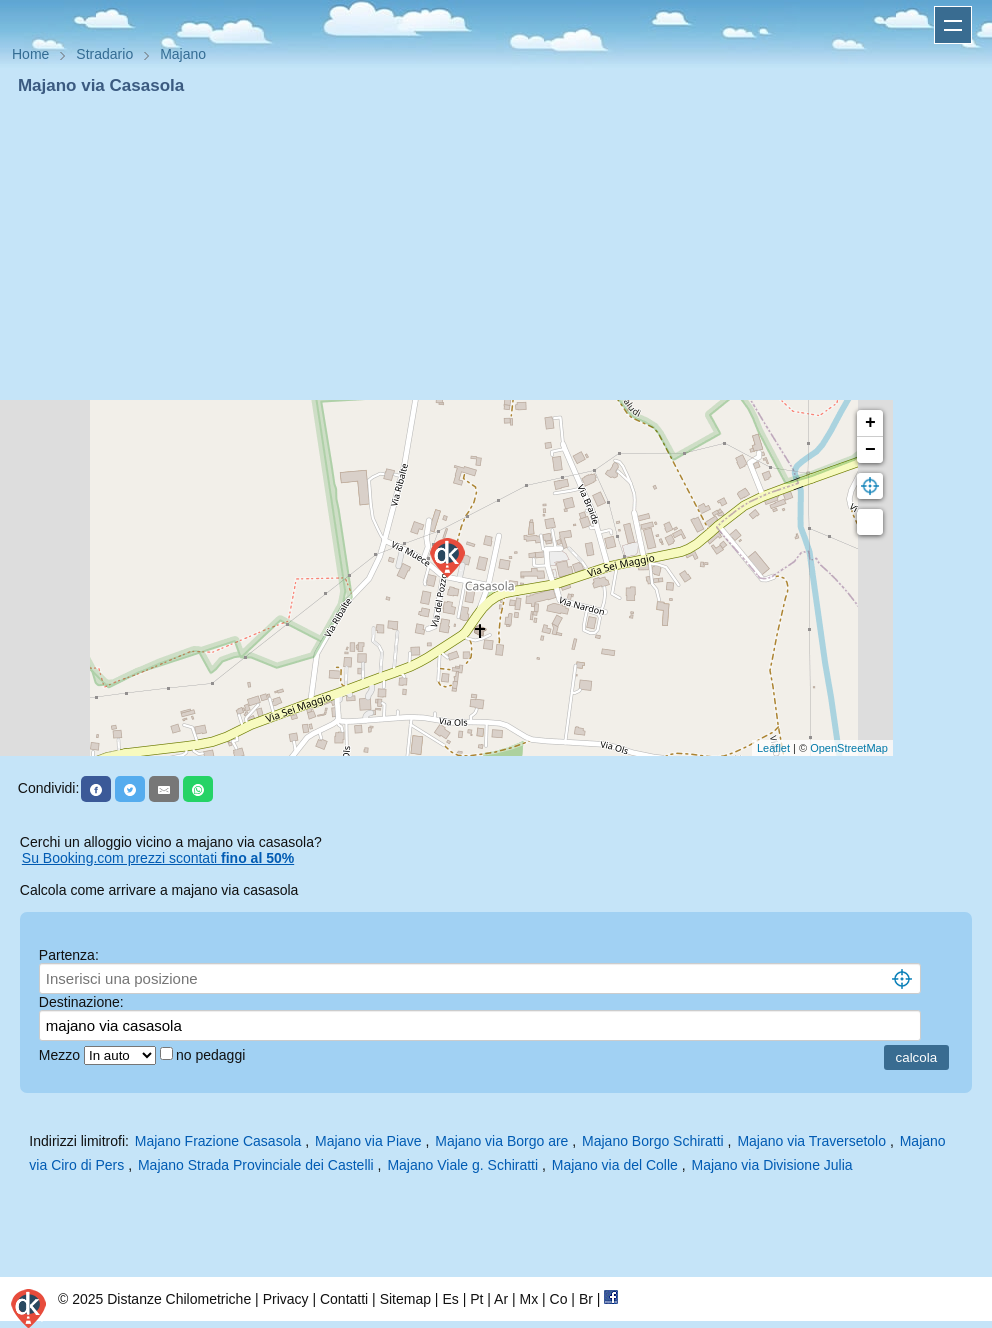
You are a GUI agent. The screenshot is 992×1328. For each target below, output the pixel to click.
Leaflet (773, 748)
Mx (528, 1299)
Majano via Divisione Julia (772, 1165)
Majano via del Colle (615, 1165)
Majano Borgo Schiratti (653, 1141)
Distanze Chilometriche (179, 1299)
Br (586, 1299)
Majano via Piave (368, 1141)
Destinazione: (81, 1002)
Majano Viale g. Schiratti (462, 1165)
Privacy (286, 1299)
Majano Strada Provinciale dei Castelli (256, 1165)
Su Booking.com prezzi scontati (158, 858)
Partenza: (69, 955)
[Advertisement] (496, 248)
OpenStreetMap (849, 748)
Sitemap (405, 1299)
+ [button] (870, 423)
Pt (476, 1299)
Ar (501, 1299)
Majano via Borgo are (501, 1141)
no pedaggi (212, 1055)
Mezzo (61, 1055)
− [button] (870, 450)
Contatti (344, 1299)
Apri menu (953, 25)
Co (559, 1299)
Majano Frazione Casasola (218, 1141)
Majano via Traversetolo (811, 1141)
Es (450, 1299)
